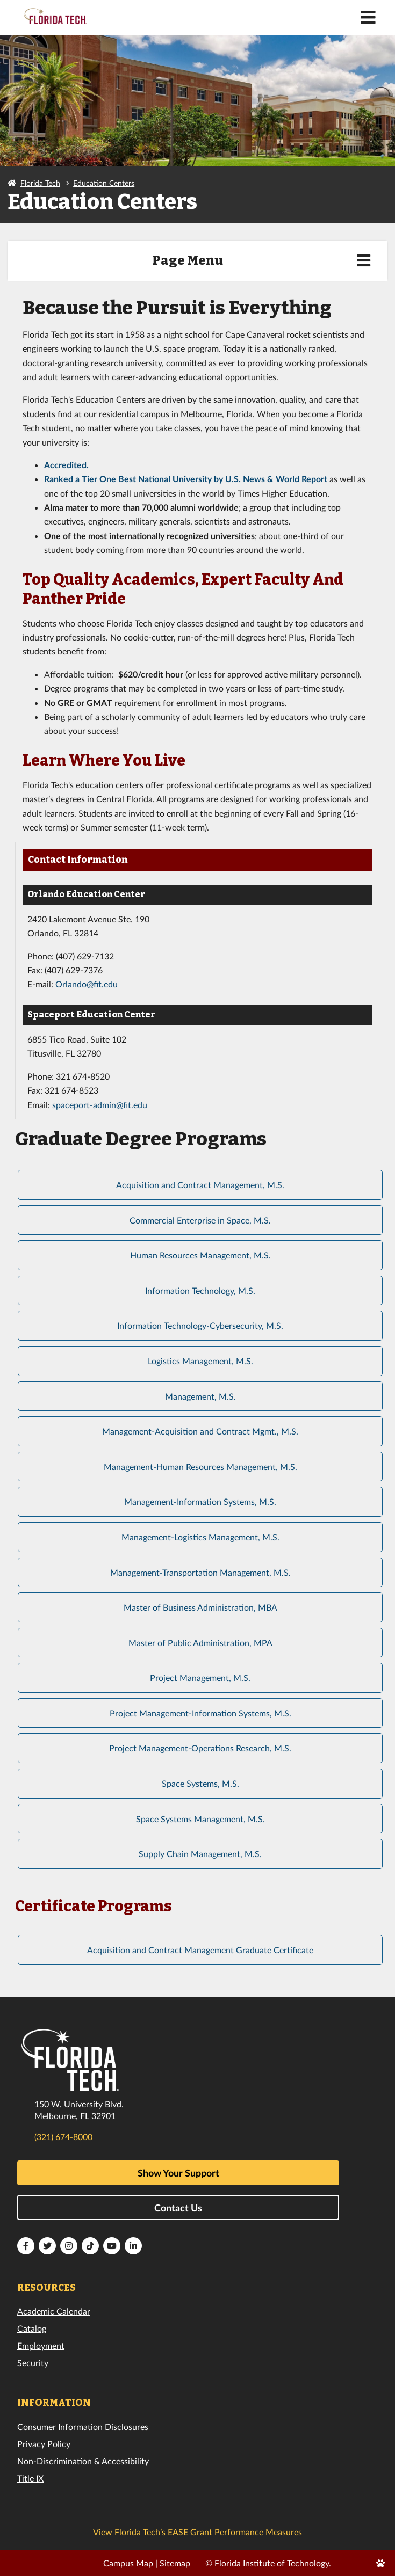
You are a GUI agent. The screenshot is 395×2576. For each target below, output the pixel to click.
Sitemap (175, 2563)
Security (32, 2362)
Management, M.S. (200, 1396)
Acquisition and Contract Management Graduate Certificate (200, 1950)
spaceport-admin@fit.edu (99, 1105)
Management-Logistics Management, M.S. (200, 1537)
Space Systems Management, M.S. (200, 1819)
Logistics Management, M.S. (200, 1361)
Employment (40, 2345)
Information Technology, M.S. (200, 1290)
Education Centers (103, 182)
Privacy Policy (43, 2444)
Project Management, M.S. (200, 1677)
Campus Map (128, 2563)
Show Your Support (178, 2173)
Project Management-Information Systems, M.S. (200, 1713)
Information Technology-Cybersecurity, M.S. (200, 1325)
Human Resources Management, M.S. (200, 1255)
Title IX (30, 2478)
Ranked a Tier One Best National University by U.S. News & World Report (185, 479)
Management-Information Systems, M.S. (200, 1501)
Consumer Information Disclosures (82, 2426)
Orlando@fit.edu (87, 984)
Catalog (31, 2328)
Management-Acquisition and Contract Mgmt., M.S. (200, 1431)
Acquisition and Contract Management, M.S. (200, 1185)
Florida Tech (40, 182)
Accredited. (66, 465)
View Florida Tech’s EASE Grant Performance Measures (197, 2532)
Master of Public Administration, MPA (200, 1643)
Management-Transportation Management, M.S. (200, 1572)
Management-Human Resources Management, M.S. (200, 1466)
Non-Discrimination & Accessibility (83, 2461)
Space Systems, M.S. (200, 1783)
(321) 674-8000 (63, 2136)
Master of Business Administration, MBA (200, 1607)
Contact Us (178, 2208)
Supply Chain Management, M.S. (200, 1854)
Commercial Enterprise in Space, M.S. (200, 1220)
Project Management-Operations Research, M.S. (200, 1748)
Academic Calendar (53, 2311)
